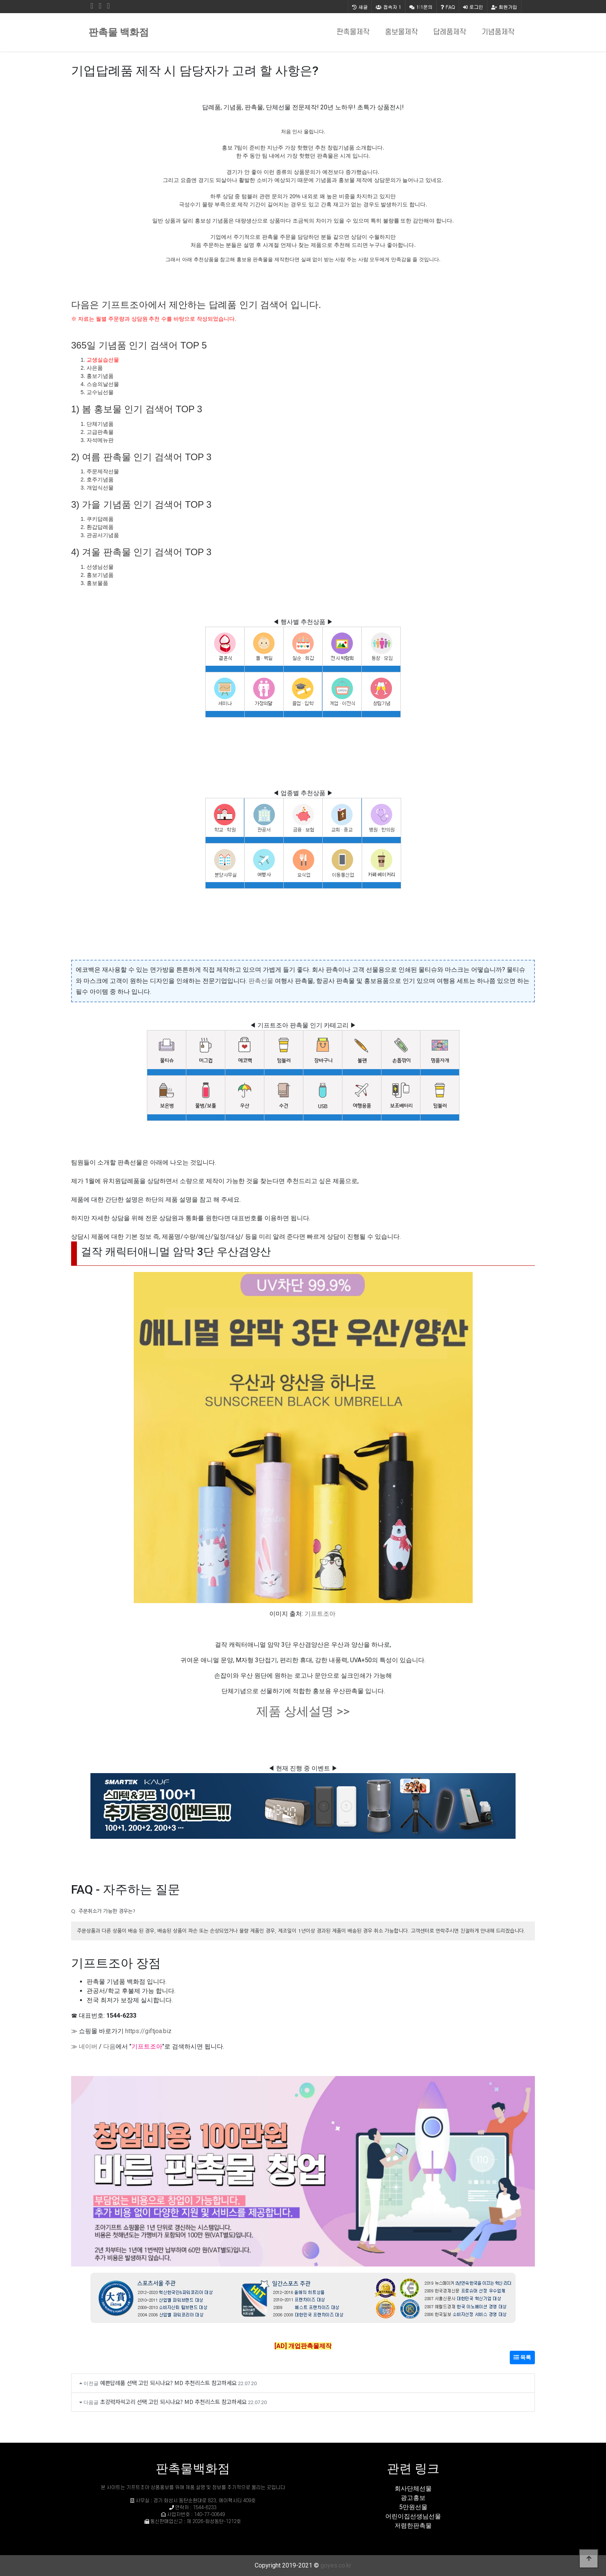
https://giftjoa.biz (148, 2031)
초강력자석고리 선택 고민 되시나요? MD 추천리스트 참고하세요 (173, 2401)
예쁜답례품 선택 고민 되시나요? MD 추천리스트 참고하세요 (168, 2383)
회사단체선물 (413, 2488)
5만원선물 (413, 2507)
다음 (109, 2046)
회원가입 (504, 6)
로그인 (473, 6)
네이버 (88, 2046)
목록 (522, 2357)
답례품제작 (449, 32)
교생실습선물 (103, 360)
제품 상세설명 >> (303, 1711)
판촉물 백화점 (119, 32)
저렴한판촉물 (413, 2525)
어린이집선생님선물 (413, 2516)
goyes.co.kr (335, 2565)
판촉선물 (261, 980)
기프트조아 (320, 1613)
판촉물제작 (353, 32)
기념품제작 (498, 32)
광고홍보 (413, 2497)
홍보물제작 (401, 32)
